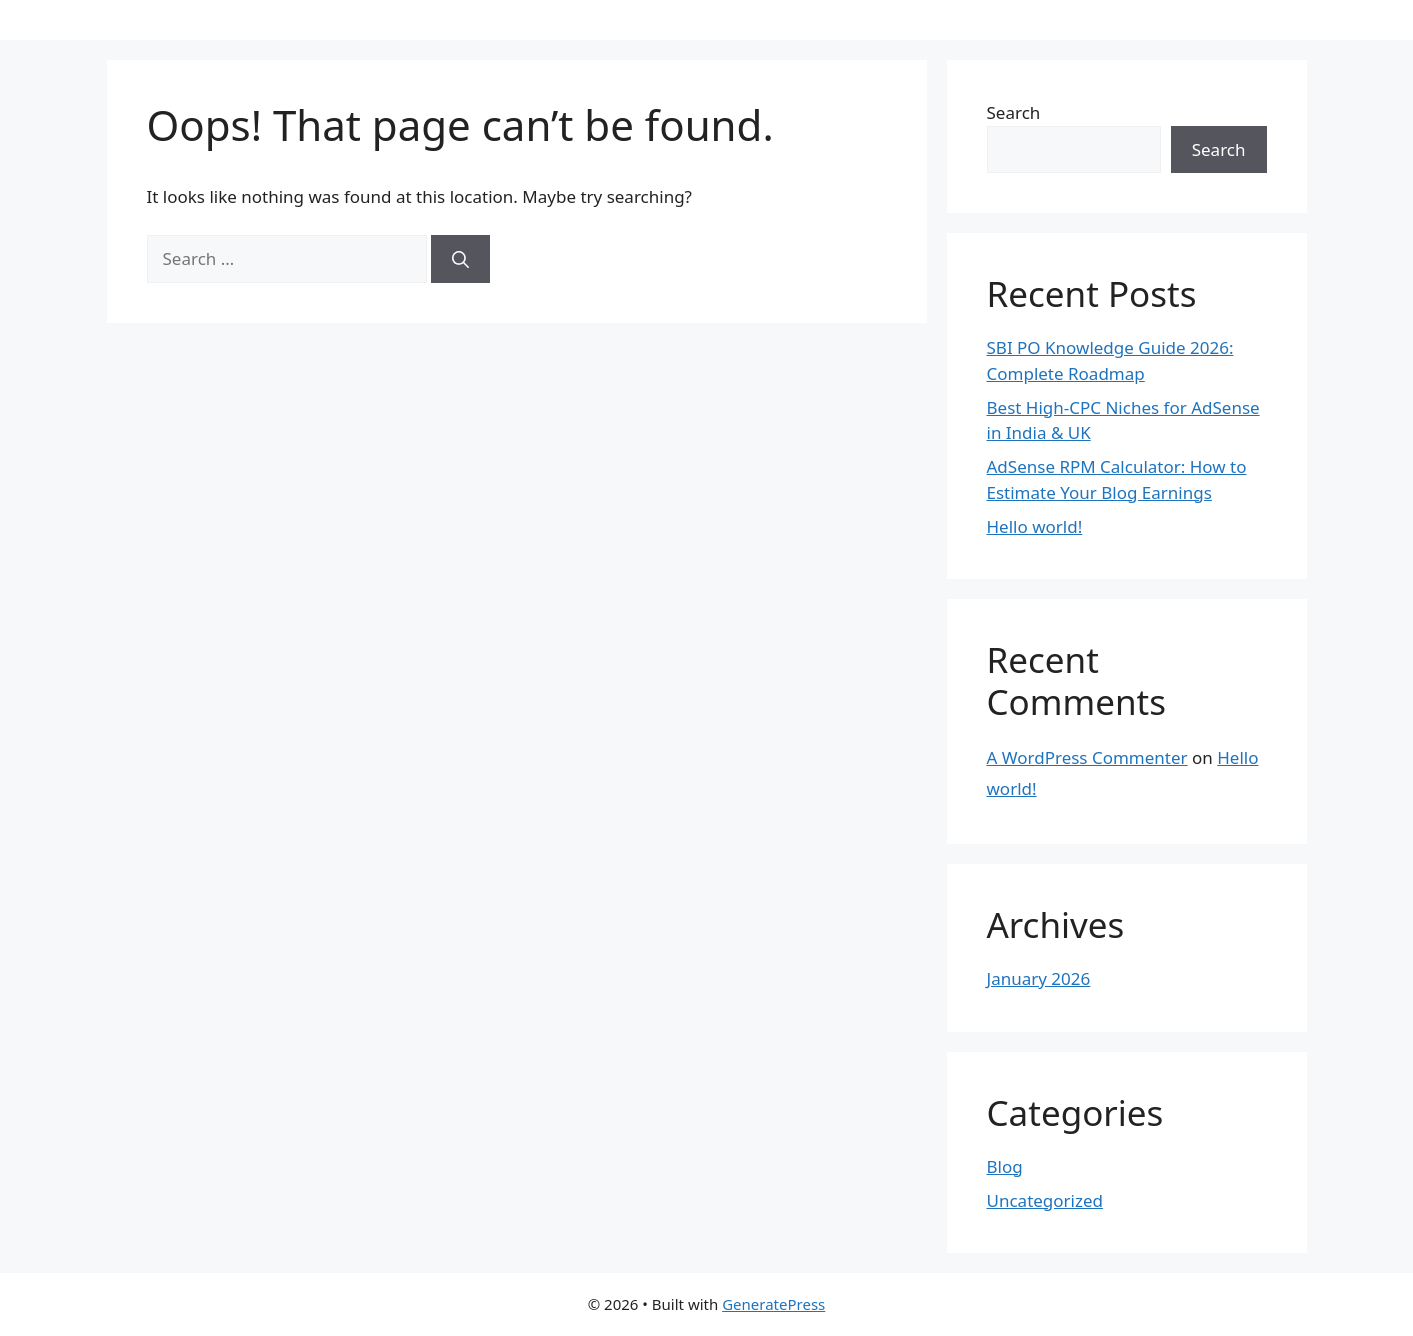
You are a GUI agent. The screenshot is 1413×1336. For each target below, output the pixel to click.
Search (1014, 112)
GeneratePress (773, 1304)
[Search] (460, 259)
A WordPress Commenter (1087, 757)
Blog (1005, 1166)
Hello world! (1035, 526)
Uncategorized (1045, 1200)
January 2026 (1039, 978)
